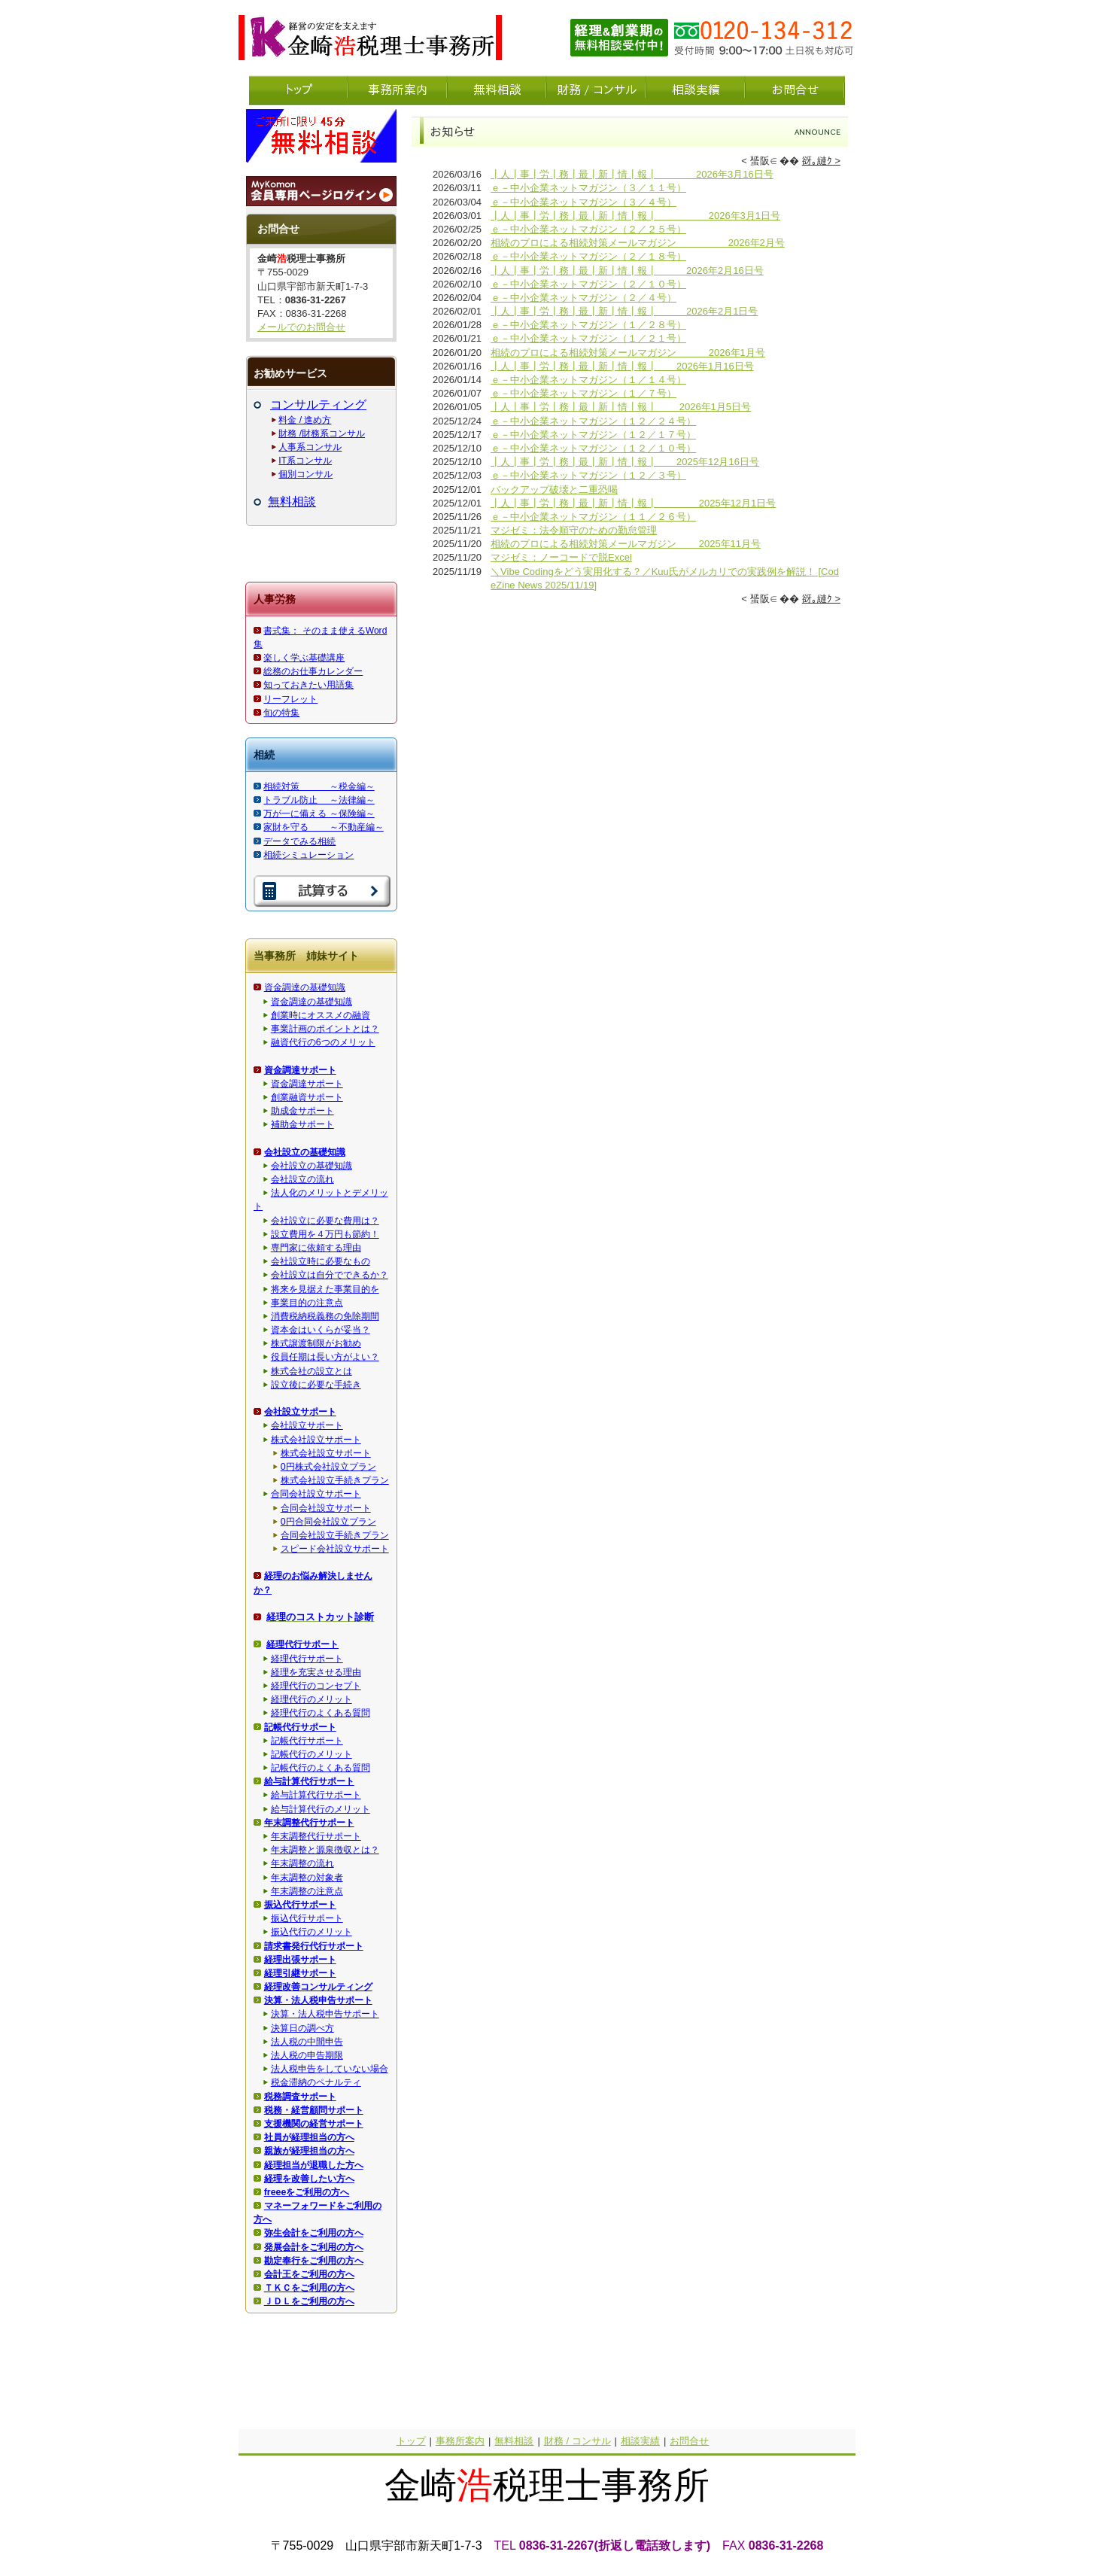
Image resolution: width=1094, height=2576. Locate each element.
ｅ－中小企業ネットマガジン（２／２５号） (588, 229)
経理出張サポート (300, 1959)
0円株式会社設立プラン (328, 1466)
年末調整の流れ (302, 1863)
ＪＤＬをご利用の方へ (309, 2301)
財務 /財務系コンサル (321, 433)
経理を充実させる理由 (316, 1672)
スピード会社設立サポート (335, 1548)
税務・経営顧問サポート (313, 2110)
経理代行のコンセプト (316, 1685)
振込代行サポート (307, 1918)
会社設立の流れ (302, 1179)
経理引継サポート (300, 1973)
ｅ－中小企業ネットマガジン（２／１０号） (588, 284)
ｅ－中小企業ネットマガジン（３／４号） (583, 202)
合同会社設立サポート (316, 1494)
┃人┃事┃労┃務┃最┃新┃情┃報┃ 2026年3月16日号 (632, 174)
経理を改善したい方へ (309, 2178)
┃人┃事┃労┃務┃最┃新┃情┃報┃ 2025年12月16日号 (625, 461)
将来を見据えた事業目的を (325, 1289)
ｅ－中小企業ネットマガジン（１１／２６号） (593, 516)
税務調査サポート (300, 2096)
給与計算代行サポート (316, 1795)
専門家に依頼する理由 (316, 1247)
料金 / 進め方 (304, 420)
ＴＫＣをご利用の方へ (309, 2288)
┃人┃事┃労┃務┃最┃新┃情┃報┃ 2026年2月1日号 (624, 311)
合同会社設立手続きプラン (335, 1535)
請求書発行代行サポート (313, 1946)
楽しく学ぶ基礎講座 (304, 657)
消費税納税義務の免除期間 (325, 1316)
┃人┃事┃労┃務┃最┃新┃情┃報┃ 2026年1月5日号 (621, 406)
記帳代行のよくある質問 (320, 1767)
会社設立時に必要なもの (320, 1261)
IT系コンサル (305, 460)
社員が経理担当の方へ (309, 2137)
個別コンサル (305, 474)
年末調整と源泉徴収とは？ (325, 1850)
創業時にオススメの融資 (320, 1015)
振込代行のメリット (311, 1932)
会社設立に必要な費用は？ (325, 1220)
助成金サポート (302, 1111)
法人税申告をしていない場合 (329, 2069)
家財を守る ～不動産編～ (323, 827)
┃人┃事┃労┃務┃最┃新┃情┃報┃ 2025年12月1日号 (633, 503)
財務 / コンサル (577, 2441)
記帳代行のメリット (311, 1754)
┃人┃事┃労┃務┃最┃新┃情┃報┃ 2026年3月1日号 (635, 215)
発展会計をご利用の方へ (313, 2247)
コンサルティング (318, 404)
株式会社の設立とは (311, 1371)
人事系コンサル (310, 447)
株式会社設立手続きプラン (335, 1480)
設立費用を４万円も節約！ (325, 1234)
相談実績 (640, 2441)
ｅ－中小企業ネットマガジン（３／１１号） (588, 187)
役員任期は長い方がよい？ (325, 1357)
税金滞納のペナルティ (316, 2082)
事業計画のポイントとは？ (325, 1028)
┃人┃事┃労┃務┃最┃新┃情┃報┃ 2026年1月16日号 (622, 366)
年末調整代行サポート (316, 1836)
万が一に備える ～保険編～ (318, 813)
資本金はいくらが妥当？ (320, 1329)
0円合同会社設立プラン (328, 1521)
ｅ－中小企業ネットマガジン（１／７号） (583, 393)
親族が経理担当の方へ (309, 2151)
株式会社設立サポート (316, 1439)
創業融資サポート (307, 1097)
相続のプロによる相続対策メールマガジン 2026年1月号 (628, 352)
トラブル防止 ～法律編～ (318, 800)
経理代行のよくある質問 (320, 1713)
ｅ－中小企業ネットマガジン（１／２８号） (588, 324)
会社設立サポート (307, 1425)
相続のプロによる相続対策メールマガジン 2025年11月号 (626, 543)
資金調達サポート (307, 1083)
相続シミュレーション (308, 855)
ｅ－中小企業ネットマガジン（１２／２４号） (593, 421)
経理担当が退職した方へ (313, 2165)
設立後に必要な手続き (316, 1384)
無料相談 (292, 501)
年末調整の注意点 (307, 1891)
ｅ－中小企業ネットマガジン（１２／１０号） (593, 448)
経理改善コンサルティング (318, 1986)
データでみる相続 (299, 841)
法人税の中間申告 (307, 2041)
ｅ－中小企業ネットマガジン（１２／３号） (588, 475)
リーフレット (290, 699)
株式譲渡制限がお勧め (316, 1343)
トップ (411, 2441)
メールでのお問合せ (301, 327)
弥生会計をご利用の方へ (313, 2233)
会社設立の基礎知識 (311, 1165)
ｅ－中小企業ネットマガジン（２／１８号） (588, 256)
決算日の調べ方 (302, 2028)
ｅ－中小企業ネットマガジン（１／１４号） (588, 379)
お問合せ (689, 2441)
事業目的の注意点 (307, 1302)
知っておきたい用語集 (308, 685)
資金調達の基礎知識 (304, 987)
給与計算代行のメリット (320, 1809)
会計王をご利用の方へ (309, 2274)
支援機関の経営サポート (313, 2123)
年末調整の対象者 (307, 1877)
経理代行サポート (307, 1658)
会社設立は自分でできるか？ (329, 1275)
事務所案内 (460, 2441)
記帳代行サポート (307, 1740)
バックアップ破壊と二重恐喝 (554, 489)
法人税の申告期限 (307, 2055)
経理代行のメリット (311, 1699)
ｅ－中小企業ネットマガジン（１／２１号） (588, 338)
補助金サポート (302, 1124)
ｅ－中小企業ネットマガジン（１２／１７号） (593, 434)
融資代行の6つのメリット (323, 1042)
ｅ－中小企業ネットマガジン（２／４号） (583, 297)
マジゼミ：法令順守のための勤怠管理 (574, 530)
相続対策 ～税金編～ (318, 786)
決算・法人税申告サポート (325, 2014)
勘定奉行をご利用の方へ (313, 2260)
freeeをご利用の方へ (307, 2192)
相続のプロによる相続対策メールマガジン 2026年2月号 (638, 242)
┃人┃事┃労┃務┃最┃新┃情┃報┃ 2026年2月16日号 (627, 270)
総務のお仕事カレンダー (313, 671)
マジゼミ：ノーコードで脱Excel (561, 557)
